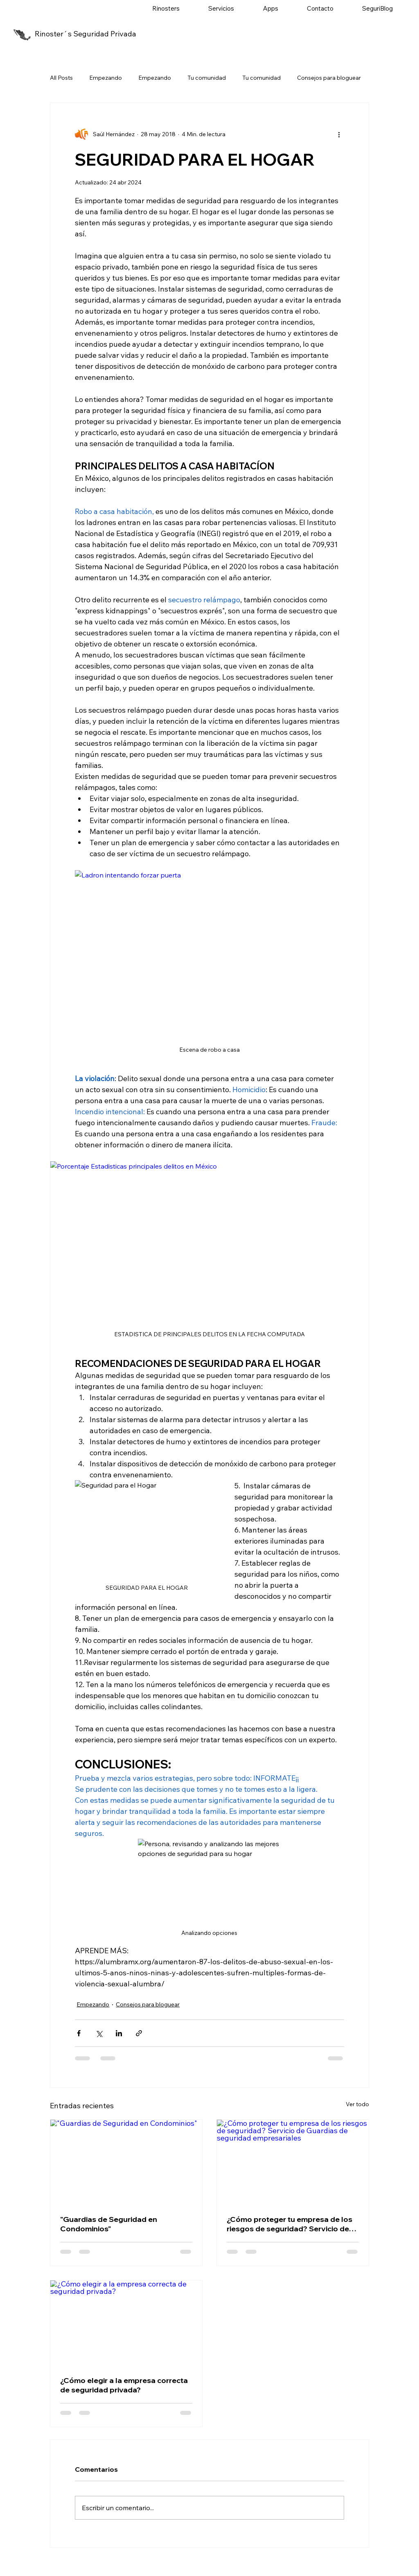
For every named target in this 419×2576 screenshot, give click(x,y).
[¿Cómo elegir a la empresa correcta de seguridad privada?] (126, 2322)
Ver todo (357, 2104)
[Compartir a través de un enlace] (139, 2033)
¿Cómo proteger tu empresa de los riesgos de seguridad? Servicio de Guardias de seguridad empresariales (289, 2224)
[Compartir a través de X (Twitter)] (99, 2033)
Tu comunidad (206, 77)
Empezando (105, 77)
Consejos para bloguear (329, 77)
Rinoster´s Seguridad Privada (85, 33)
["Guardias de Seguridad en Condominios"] (126, 2162)
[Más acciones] (339, 134)
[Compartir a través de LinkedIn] (119, 2033)
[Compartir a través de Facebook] (79, 2033)
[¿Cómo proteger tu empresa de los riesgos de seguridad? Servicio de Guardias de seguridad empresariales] (293, 2162)
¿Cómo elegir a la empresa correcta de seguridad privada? (124, 2385)
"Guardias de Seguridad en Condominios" (108, 2224)
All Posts (61, 77)
